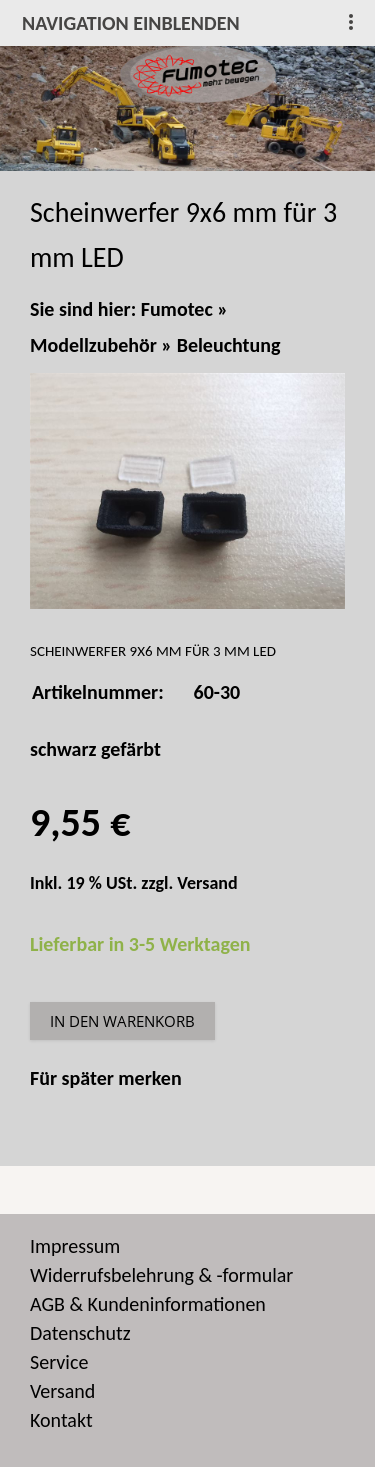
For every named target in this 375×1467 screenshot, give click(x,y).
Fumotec (177, 309)
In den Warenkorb (122, 1021)
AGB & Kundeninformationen (148, 1304)
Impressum (75, 1246)
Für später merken (106, 1078)
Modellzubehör (93, 345)
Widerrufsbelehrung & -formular (161, 1275)
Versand (207, 883)
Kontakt (61, 1420)
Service (59, 1362)
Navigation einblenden (131, 23)
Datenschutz (80, 1333)
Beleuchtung (229, 345)
